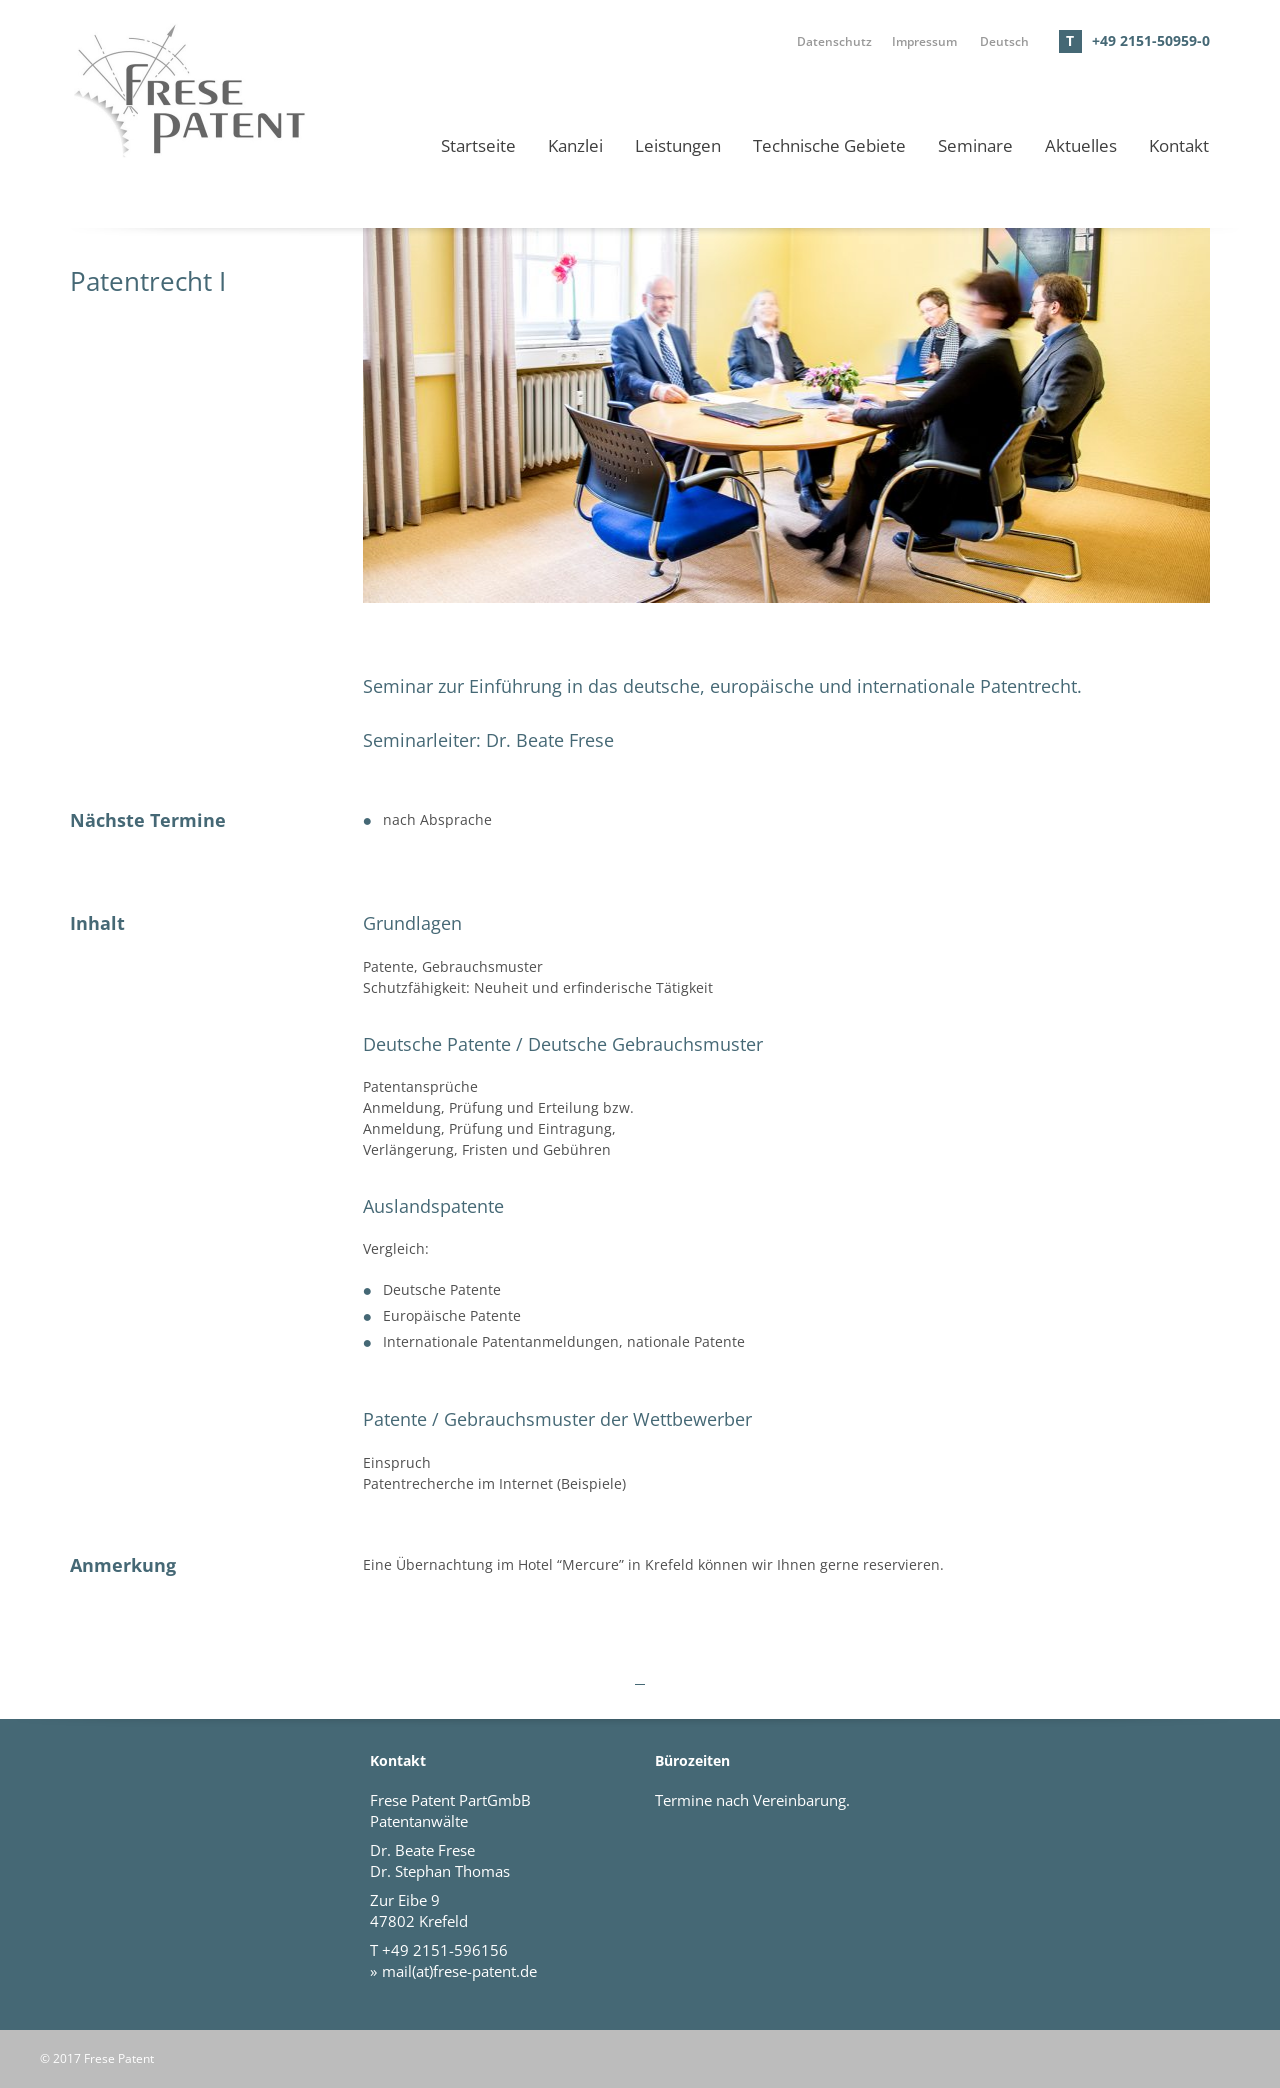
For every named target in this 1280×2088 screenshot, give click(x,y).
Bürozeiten (692, 1760)
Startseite (478, 145)
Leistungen (678, 145)
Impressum (924, 40)
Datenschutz (834, 40)
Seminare (975, 145)
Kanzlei (575, 145)
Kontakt (1179, 145)
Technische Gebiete (829, 145)
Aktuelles (1081, 145)
